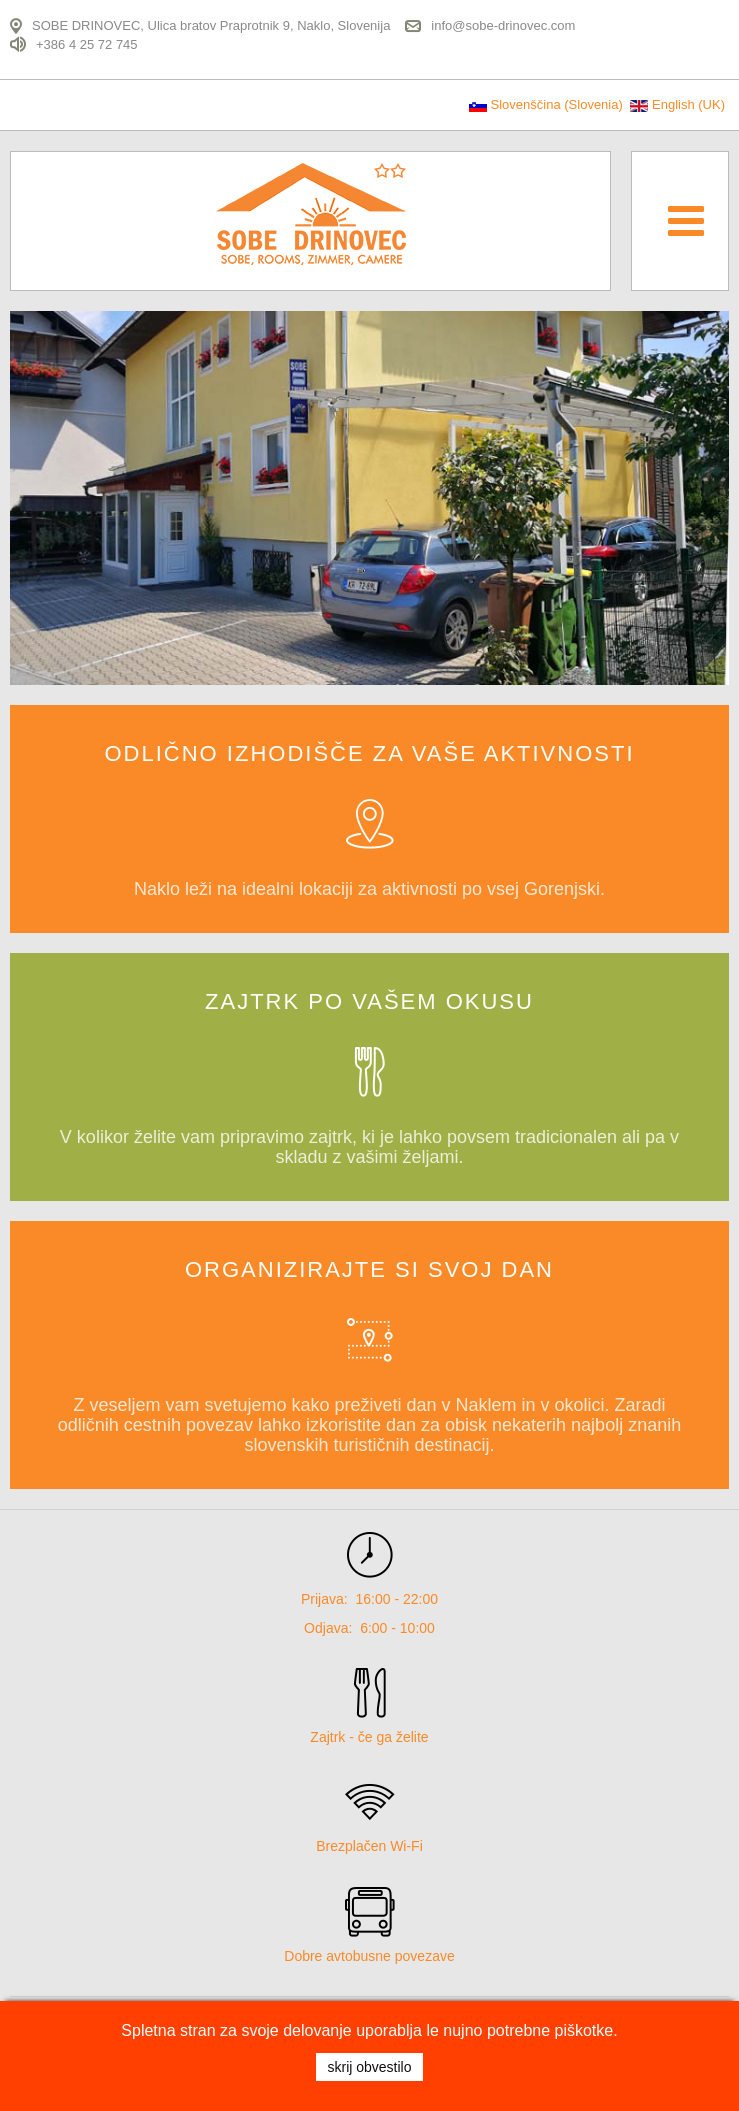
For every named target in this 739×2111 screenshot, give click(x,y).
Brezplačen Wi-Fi (369, 1846)
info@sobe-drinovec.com (503, 25)
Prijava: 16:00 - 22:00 (369, 1599)
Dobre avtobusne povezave (369, 1956)
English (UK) (677, 104)
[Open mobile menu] (686, 220)
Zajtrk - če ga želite (369, 1737)
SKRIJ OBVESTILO (369, 2067)
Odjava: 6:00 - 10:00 (369, 1628)
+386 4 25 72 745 (87, 43)
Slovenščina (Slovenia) (547, 104)
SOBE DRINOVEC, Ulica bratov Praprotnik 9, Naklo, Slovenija (211, 25)
